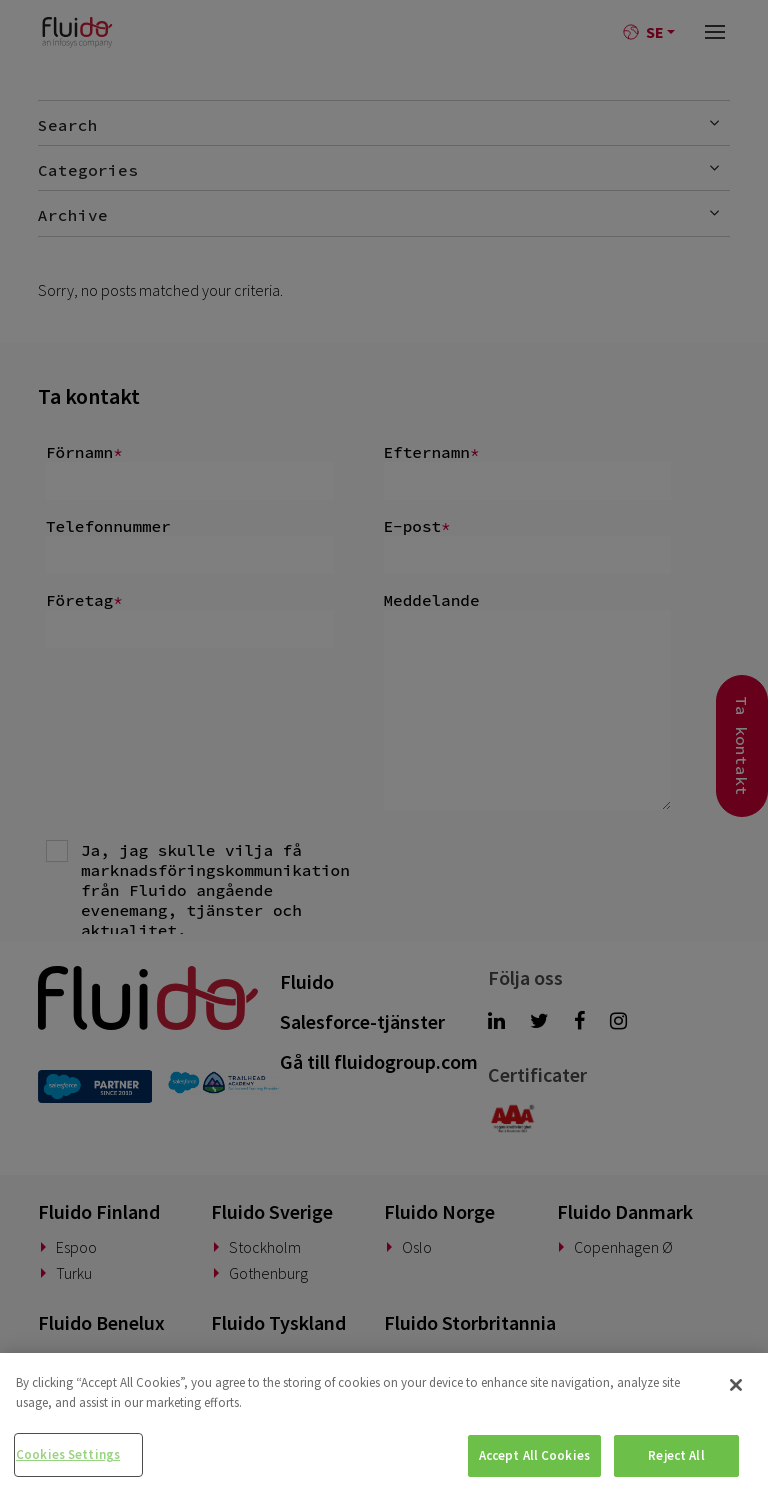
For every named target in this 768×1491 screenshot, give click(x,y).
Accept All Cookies (534, 1455)
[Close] (736, 1385)
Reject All (676, 1455)
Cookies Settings (68, 1454)
